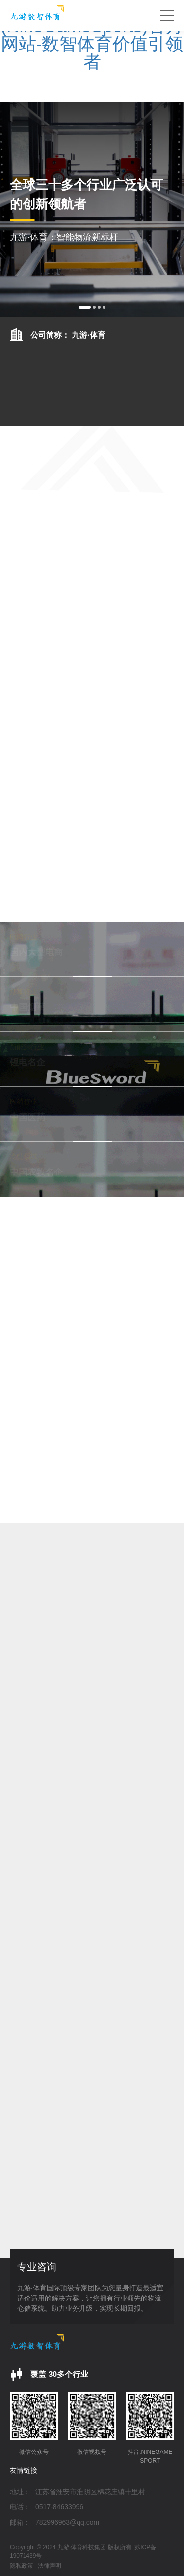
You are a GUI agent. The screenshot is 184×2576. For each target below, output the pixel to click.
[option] (92, 209)
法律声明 (49, 2565)
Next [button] (179, 210)
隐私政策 (21, 2565)
